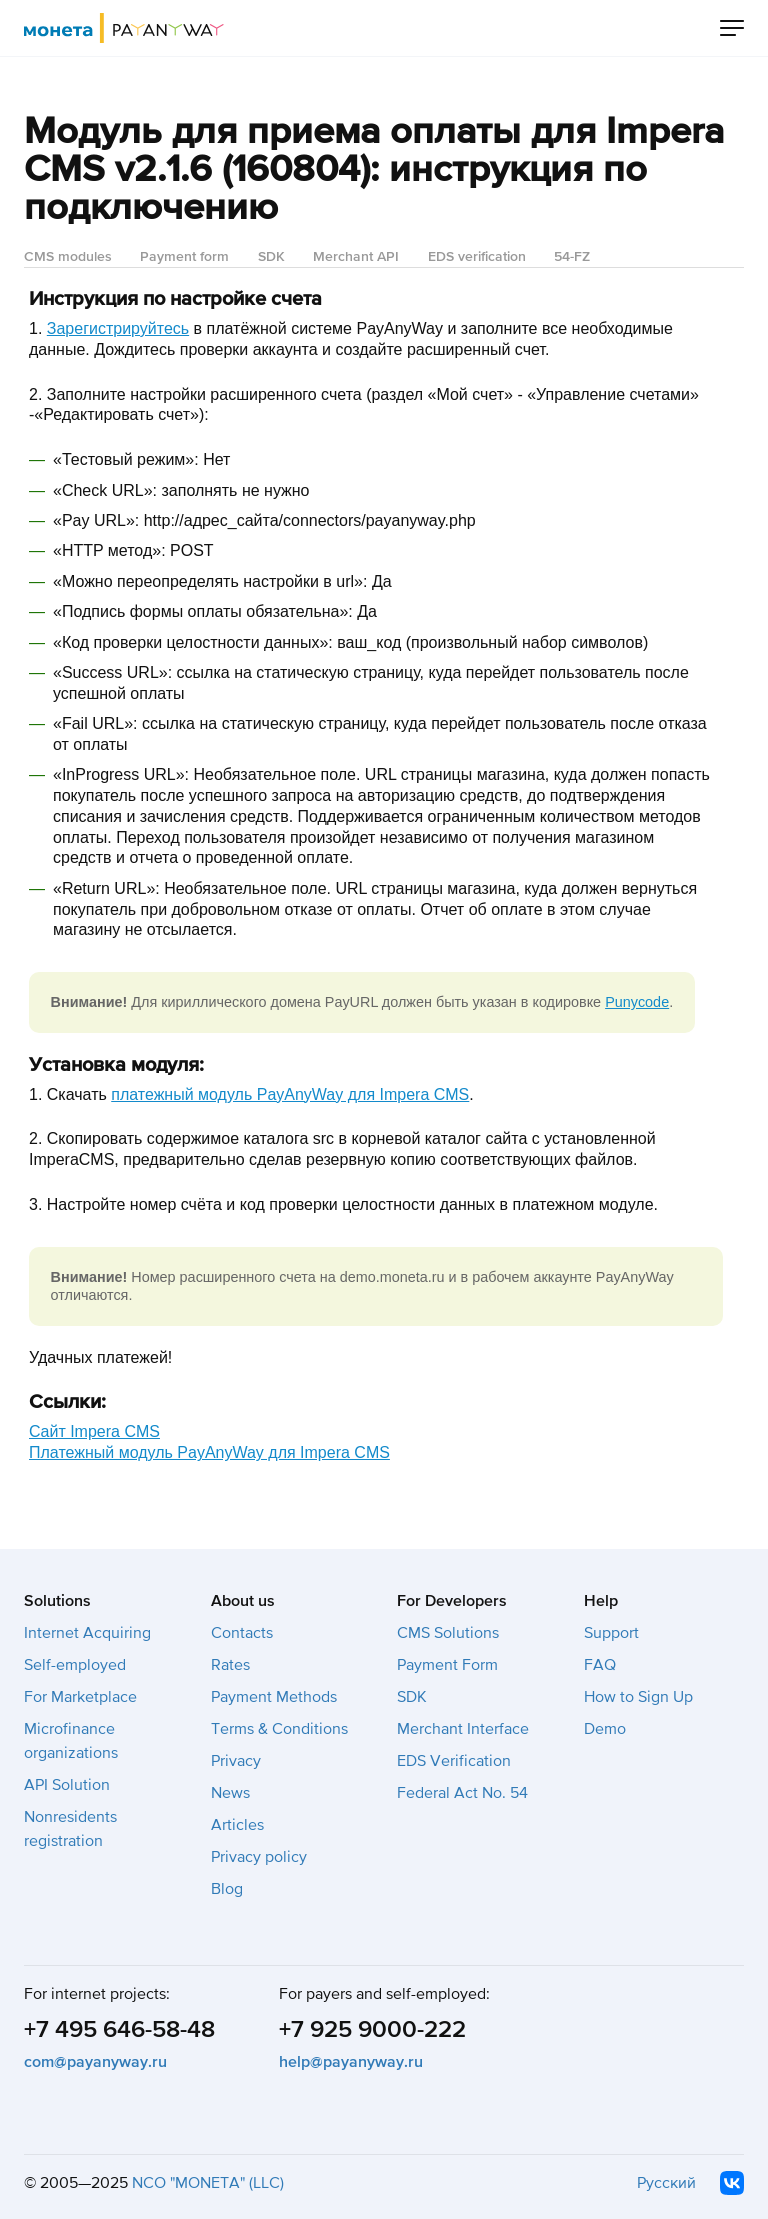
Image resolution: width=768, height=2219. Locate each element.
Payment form (184, 256)
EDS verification (477, 256)
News (230, 1793)
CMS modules (68, 256)
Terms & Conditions (279, 1729)
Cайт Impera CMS (94, 1431)
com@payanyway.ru (95, 2062)
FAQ (600, 1665)
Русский (666, 2183)
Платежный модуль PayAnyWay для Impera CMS (209, 1452)
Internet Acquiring (87, 1633)
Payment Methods (274, 1697)
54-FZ (572, 256)
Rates (230, 1665)
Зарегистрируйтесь (118, 328)
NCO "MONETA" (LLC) (208, 2183)
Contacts (242, 1633)
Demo (605, 1729)
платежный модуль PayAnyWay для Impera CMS (290, 1094)
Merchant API (356, 256)
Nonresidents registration (70, 1829)
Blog (227, 1889)
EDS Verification (454, 1761)
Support (611, 1633)
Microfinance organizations (71, 1741)
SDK (271, 256)
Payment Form (447, 1665)
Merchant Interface (463, 1729)
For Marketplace (80, 1697)
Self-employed (75, 1665)
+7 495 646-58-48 (119, 2029)
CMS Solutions (448, 1633)
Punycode (637, 1002)
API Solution (67, 1785)
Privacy (236, 1761)
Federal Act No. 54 (462, 1793)
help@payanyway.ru (351, 2062)
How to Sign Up (638, 1697)
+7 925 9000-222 (372, 2029)
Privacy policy (259, 1857)
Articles (237, 1825)
